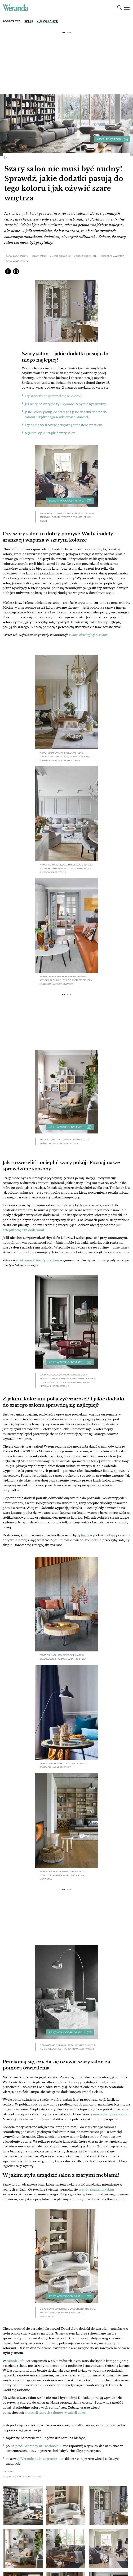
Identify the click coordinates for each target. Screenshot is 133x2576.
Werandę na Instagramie (38, 2456)
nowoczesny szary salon (111, 2112)
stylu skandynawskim (98, 2187)
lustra (85, 1533)
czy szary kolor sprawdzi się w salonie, (53, 396)
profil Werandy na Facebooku (37, 2443)
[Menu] (126, 7)
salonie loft (15, 2358)
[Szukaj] (120, 8)
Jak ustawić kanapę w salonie (39, 1258)
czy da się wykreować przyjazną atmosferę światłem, (64, 424)
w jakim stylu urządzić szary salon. (50, 432)
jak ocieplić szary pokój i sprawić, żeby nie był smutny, (66, 404)
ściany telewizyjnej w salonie (88, 634)
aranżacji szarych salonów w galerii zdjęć (55, 2410)
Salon (9, 157)
